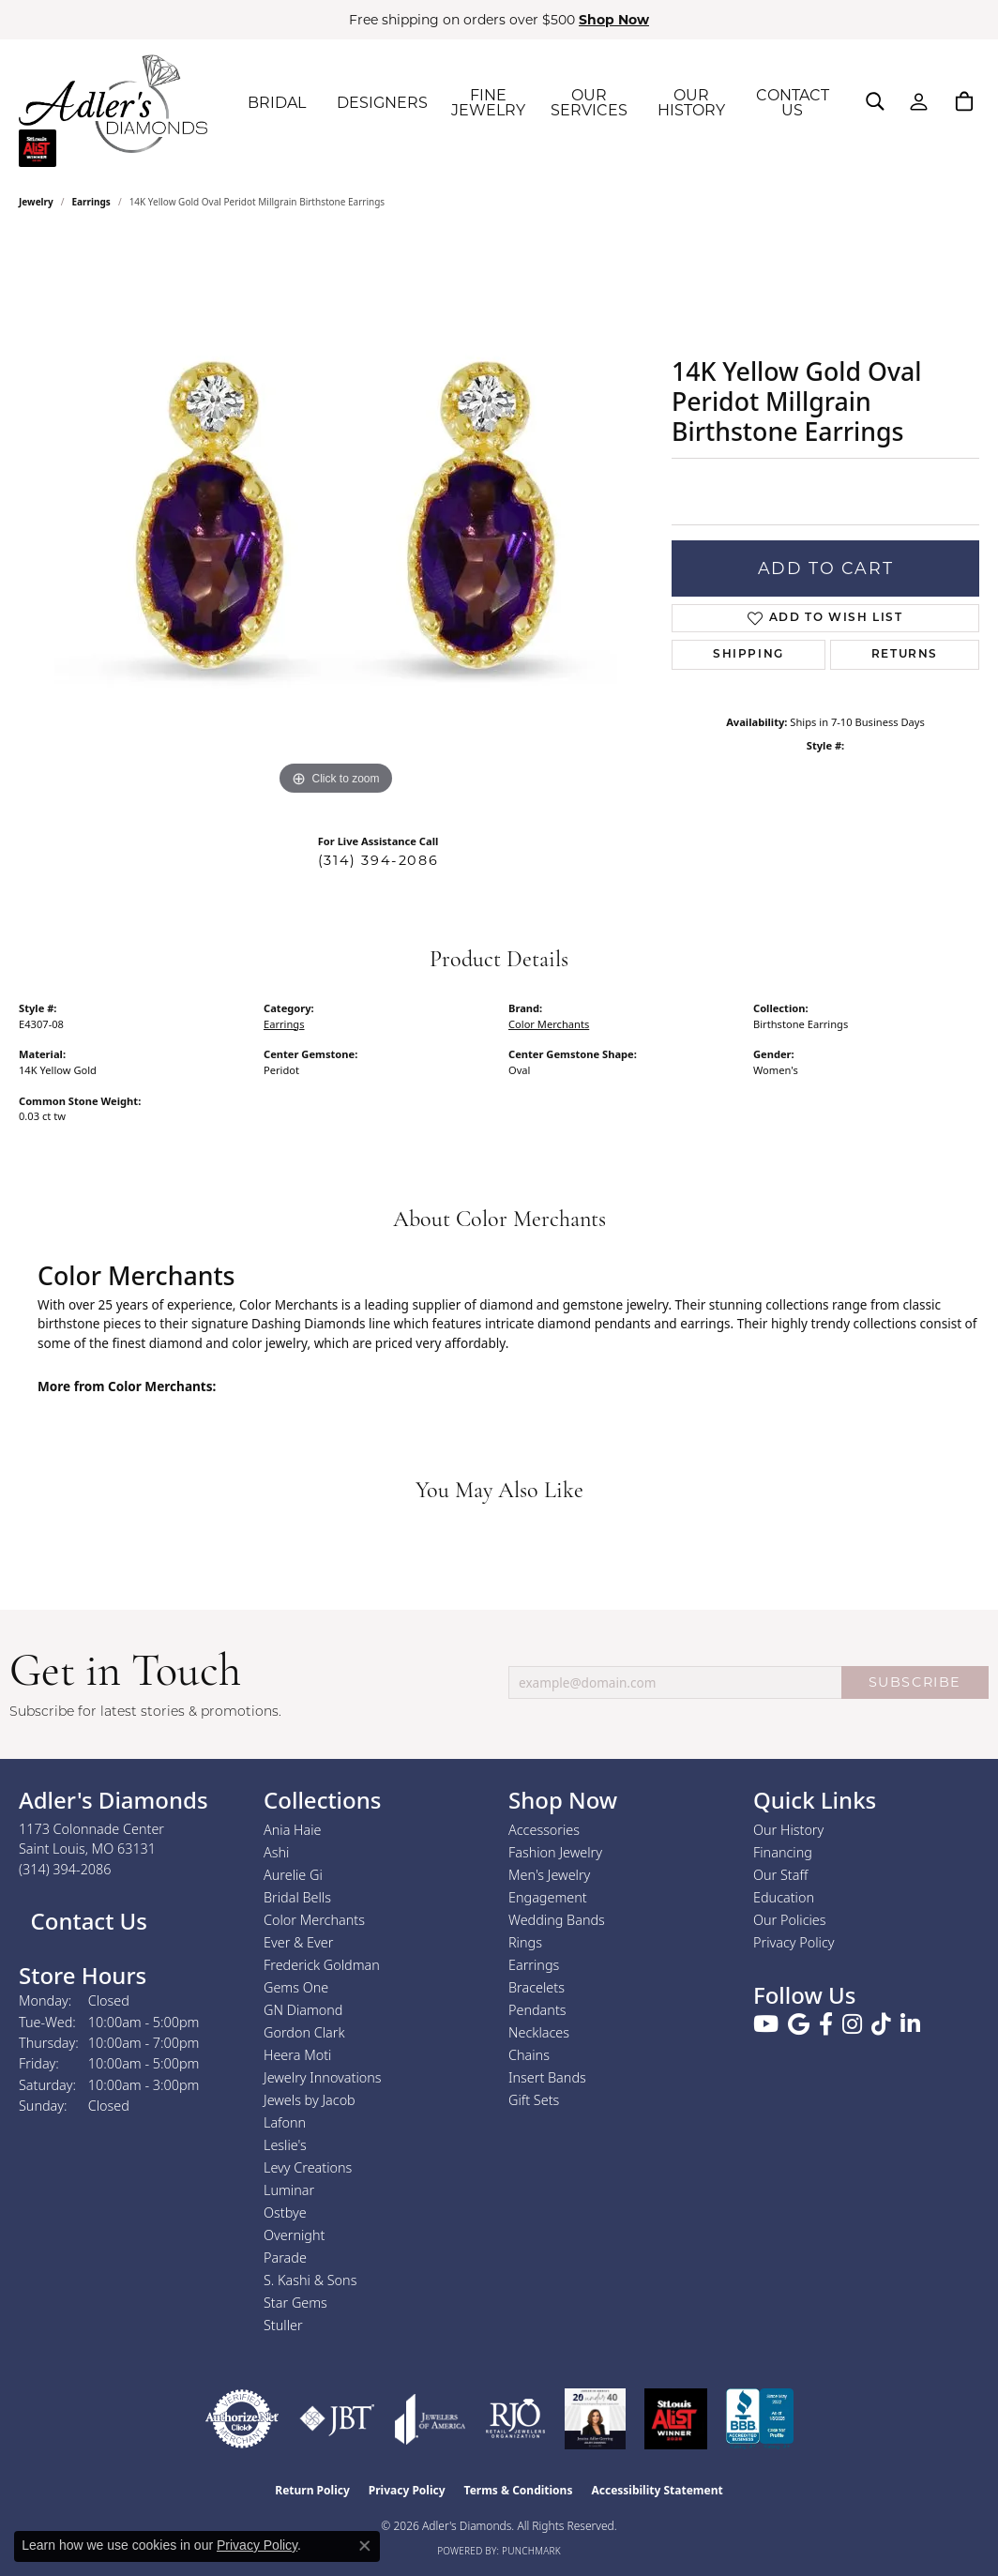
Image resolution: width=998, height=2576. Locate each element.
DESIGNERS (382, 103)
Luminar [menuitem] (289, 2190)
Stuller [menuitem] (283, 2325)
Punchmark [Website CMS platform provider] (531, 2550)
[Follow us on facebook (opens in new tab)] (826, 2024)
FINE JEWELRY (488, 102)
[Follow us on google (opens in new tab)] (798, 2024)
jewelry (36, 201)
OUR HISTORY (691, 102)
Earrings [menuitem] (533, 1965)
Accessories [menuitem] (544, 1830)
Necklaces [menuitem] (538, 2032)
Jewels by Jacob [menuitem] (309, 2100)
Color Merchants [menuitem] (314, 1920)
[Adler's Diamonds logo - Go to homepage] (113, 103)
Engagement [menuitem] (547, 1897)
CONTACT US (792, 102)
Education (783, 1897)
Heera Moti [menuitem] (297, 2055)
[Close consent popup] (364, 2546)
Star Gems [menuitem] (295, 2302)
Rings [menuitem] (525, 1942)
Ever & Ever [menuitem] (298, 1942)
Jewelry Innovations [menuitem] (323, 2077)
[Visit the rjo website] (515, 2418)
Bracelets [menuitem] (536, 1987)
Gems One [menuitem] (296, 1987)
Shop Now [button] (614, 19)
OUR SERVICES (589, 102)
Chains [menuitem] (529, 2055)
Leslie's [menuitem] (285, 2145)
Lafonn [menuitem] (285, 2122)
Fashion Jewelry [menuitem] (555, 1852)
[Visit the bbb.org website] (760, 2418)
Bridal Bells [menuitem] (297, 1897)
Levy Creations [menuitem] (308, 2167)
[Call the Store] (65, 1869)
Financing (782, 1852)
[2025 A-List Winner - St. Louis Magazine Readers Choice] (675, 2418)
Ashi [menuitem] (276, 1852)
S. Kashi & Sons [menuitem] (310, 2280)
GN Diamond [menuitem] (303, 2010)
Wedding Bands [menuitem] (556, 1920)
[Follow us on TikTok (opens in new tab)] (881, 2024)
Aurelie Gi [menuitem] (293, 1875)
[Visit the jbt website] (337, 2418)
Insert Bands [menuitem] (547, 2077)
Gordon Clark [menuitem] (304, 2032)
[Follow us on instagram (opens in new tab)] (852, 2024)
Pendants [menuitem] (537, 2010)
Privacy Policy (794, 1942)
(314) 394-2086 (378, 860)
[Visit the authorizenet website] (242, 2418)
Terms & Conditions (518, 2490)
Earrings (91, 201)
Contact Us (85, 1920)
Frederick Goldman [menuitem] (322, 1965)
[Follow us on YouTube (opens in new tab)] (766, 2024)
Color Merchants (548, 1024)
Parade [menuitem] (285, 2257)
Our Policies (789, 1920)
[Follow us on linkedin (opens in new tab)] (910, 2024)
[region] (335, 518)
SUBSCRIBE (915, 1682)
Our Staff (780, 1875)
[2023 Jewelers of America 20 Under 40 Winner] (595, 2418)
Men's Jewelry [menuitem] (549, 1875)
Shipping (748, 654)
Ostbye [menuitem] (285, 2212)
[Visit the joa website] (430, 2418)
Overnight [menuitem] (294, 2235)
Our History (788, 1830)
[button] (875, 101)
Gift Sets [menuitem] (533, 2100)
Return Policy (312, 2490)
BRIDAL (277, 103)
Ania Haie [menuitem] (293, 1830)
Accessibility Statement (656, 2490)
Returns (904, 654)
